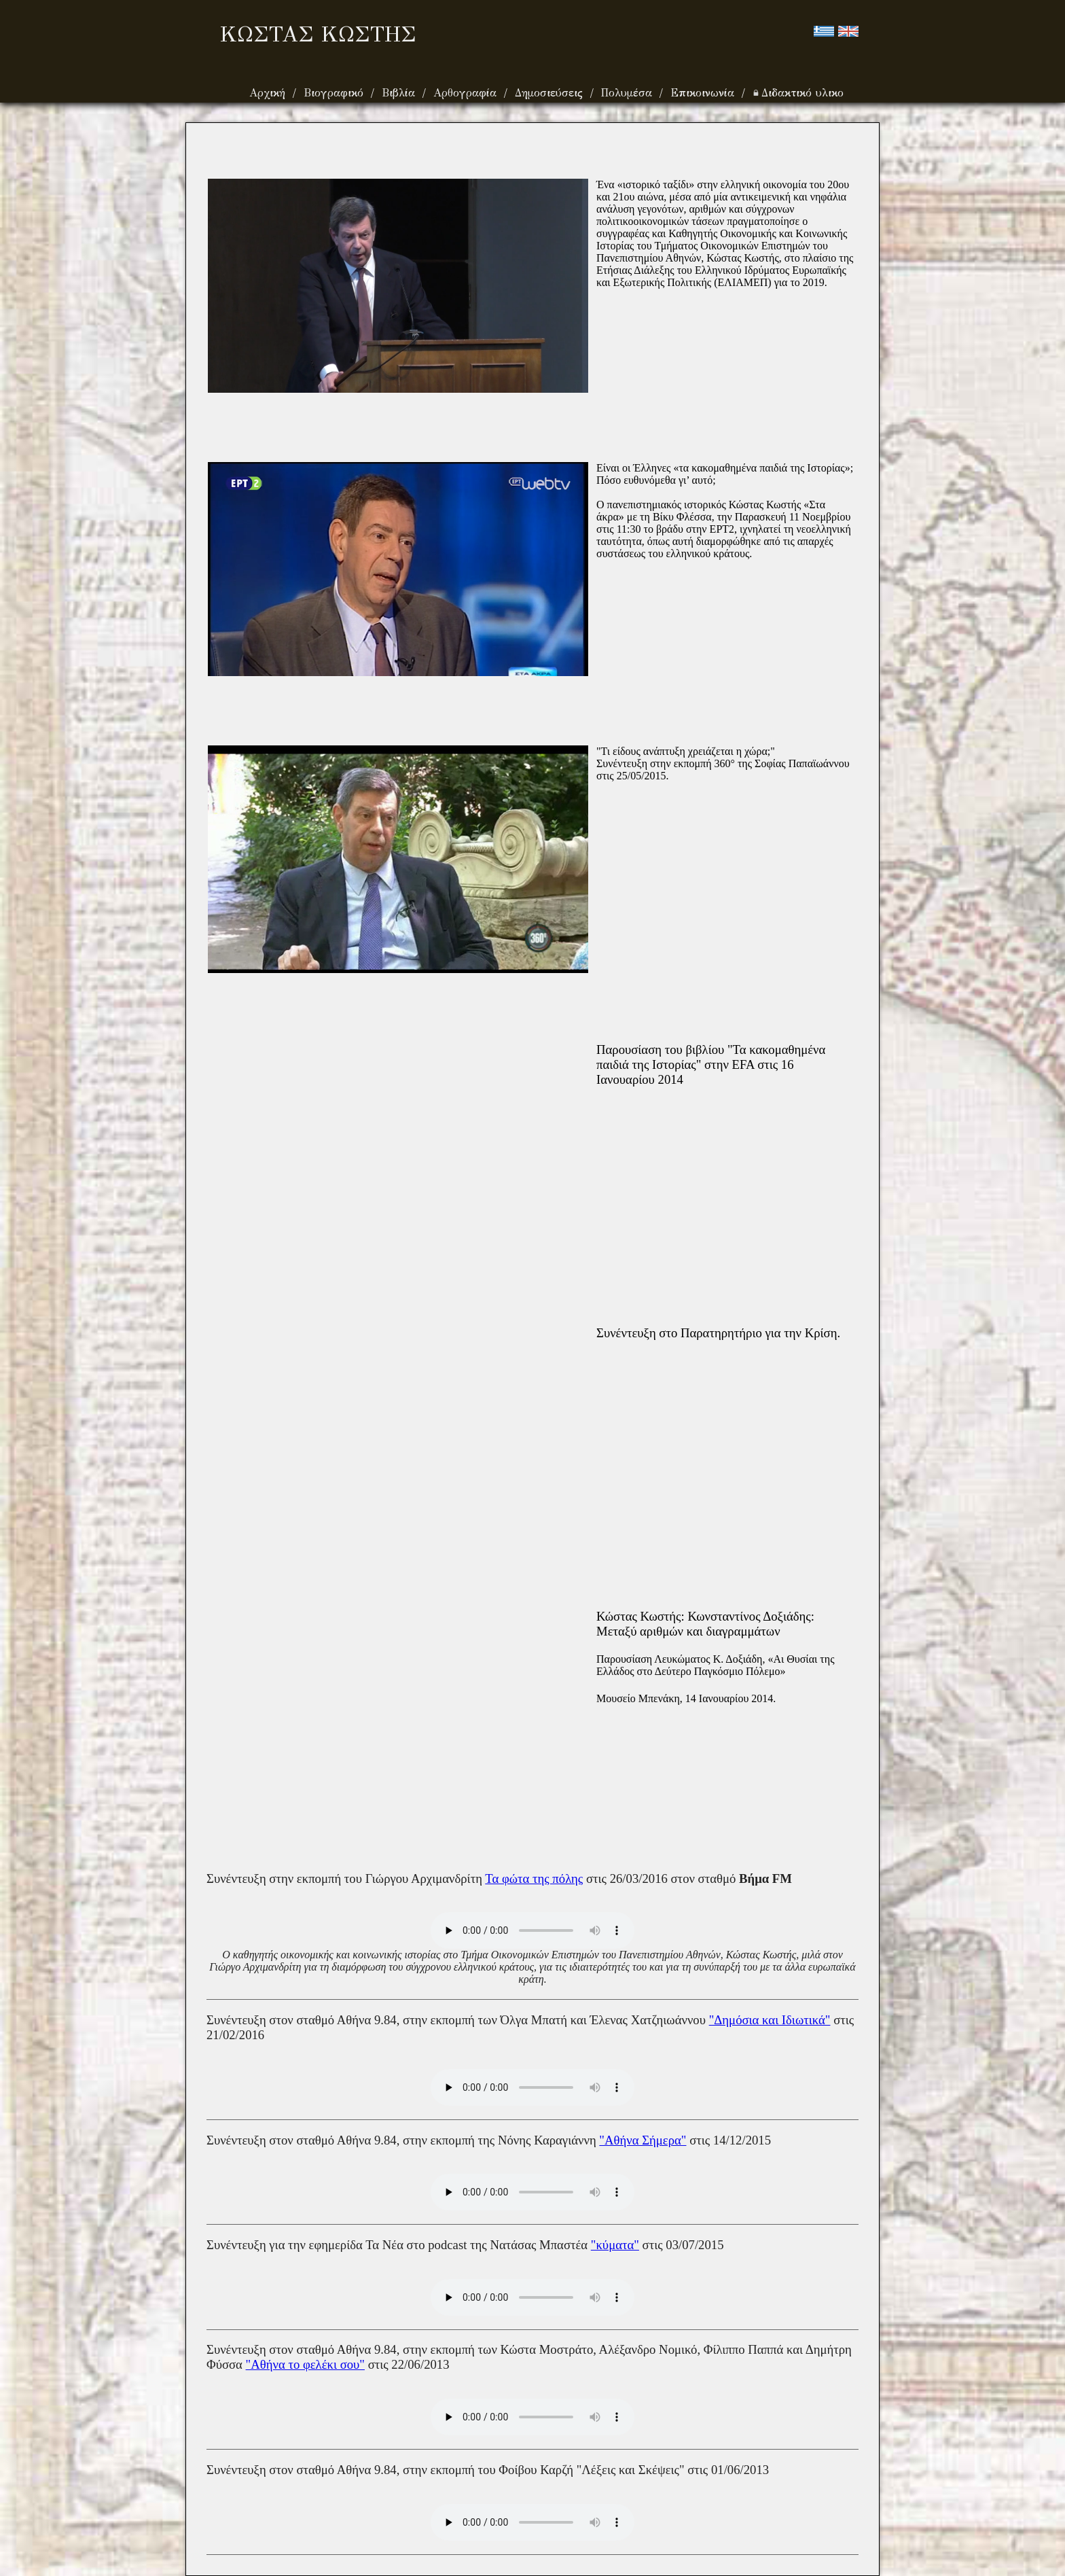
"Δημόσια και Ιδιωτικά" (770, 2020)
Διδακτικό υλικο (798, 92)
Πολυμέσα (628, 92)
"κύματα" (615, 2245)
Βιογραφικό (335, 92)
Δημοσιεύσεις (551, 92)
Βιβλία (400, 92)
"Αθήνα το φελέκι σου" (305, 2364)
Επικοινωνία (704, 92)
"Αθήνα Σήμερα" (642, 2140)
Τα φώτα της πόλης (534, 1878)
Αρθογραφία (467, 92)
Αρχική (269, 92)
